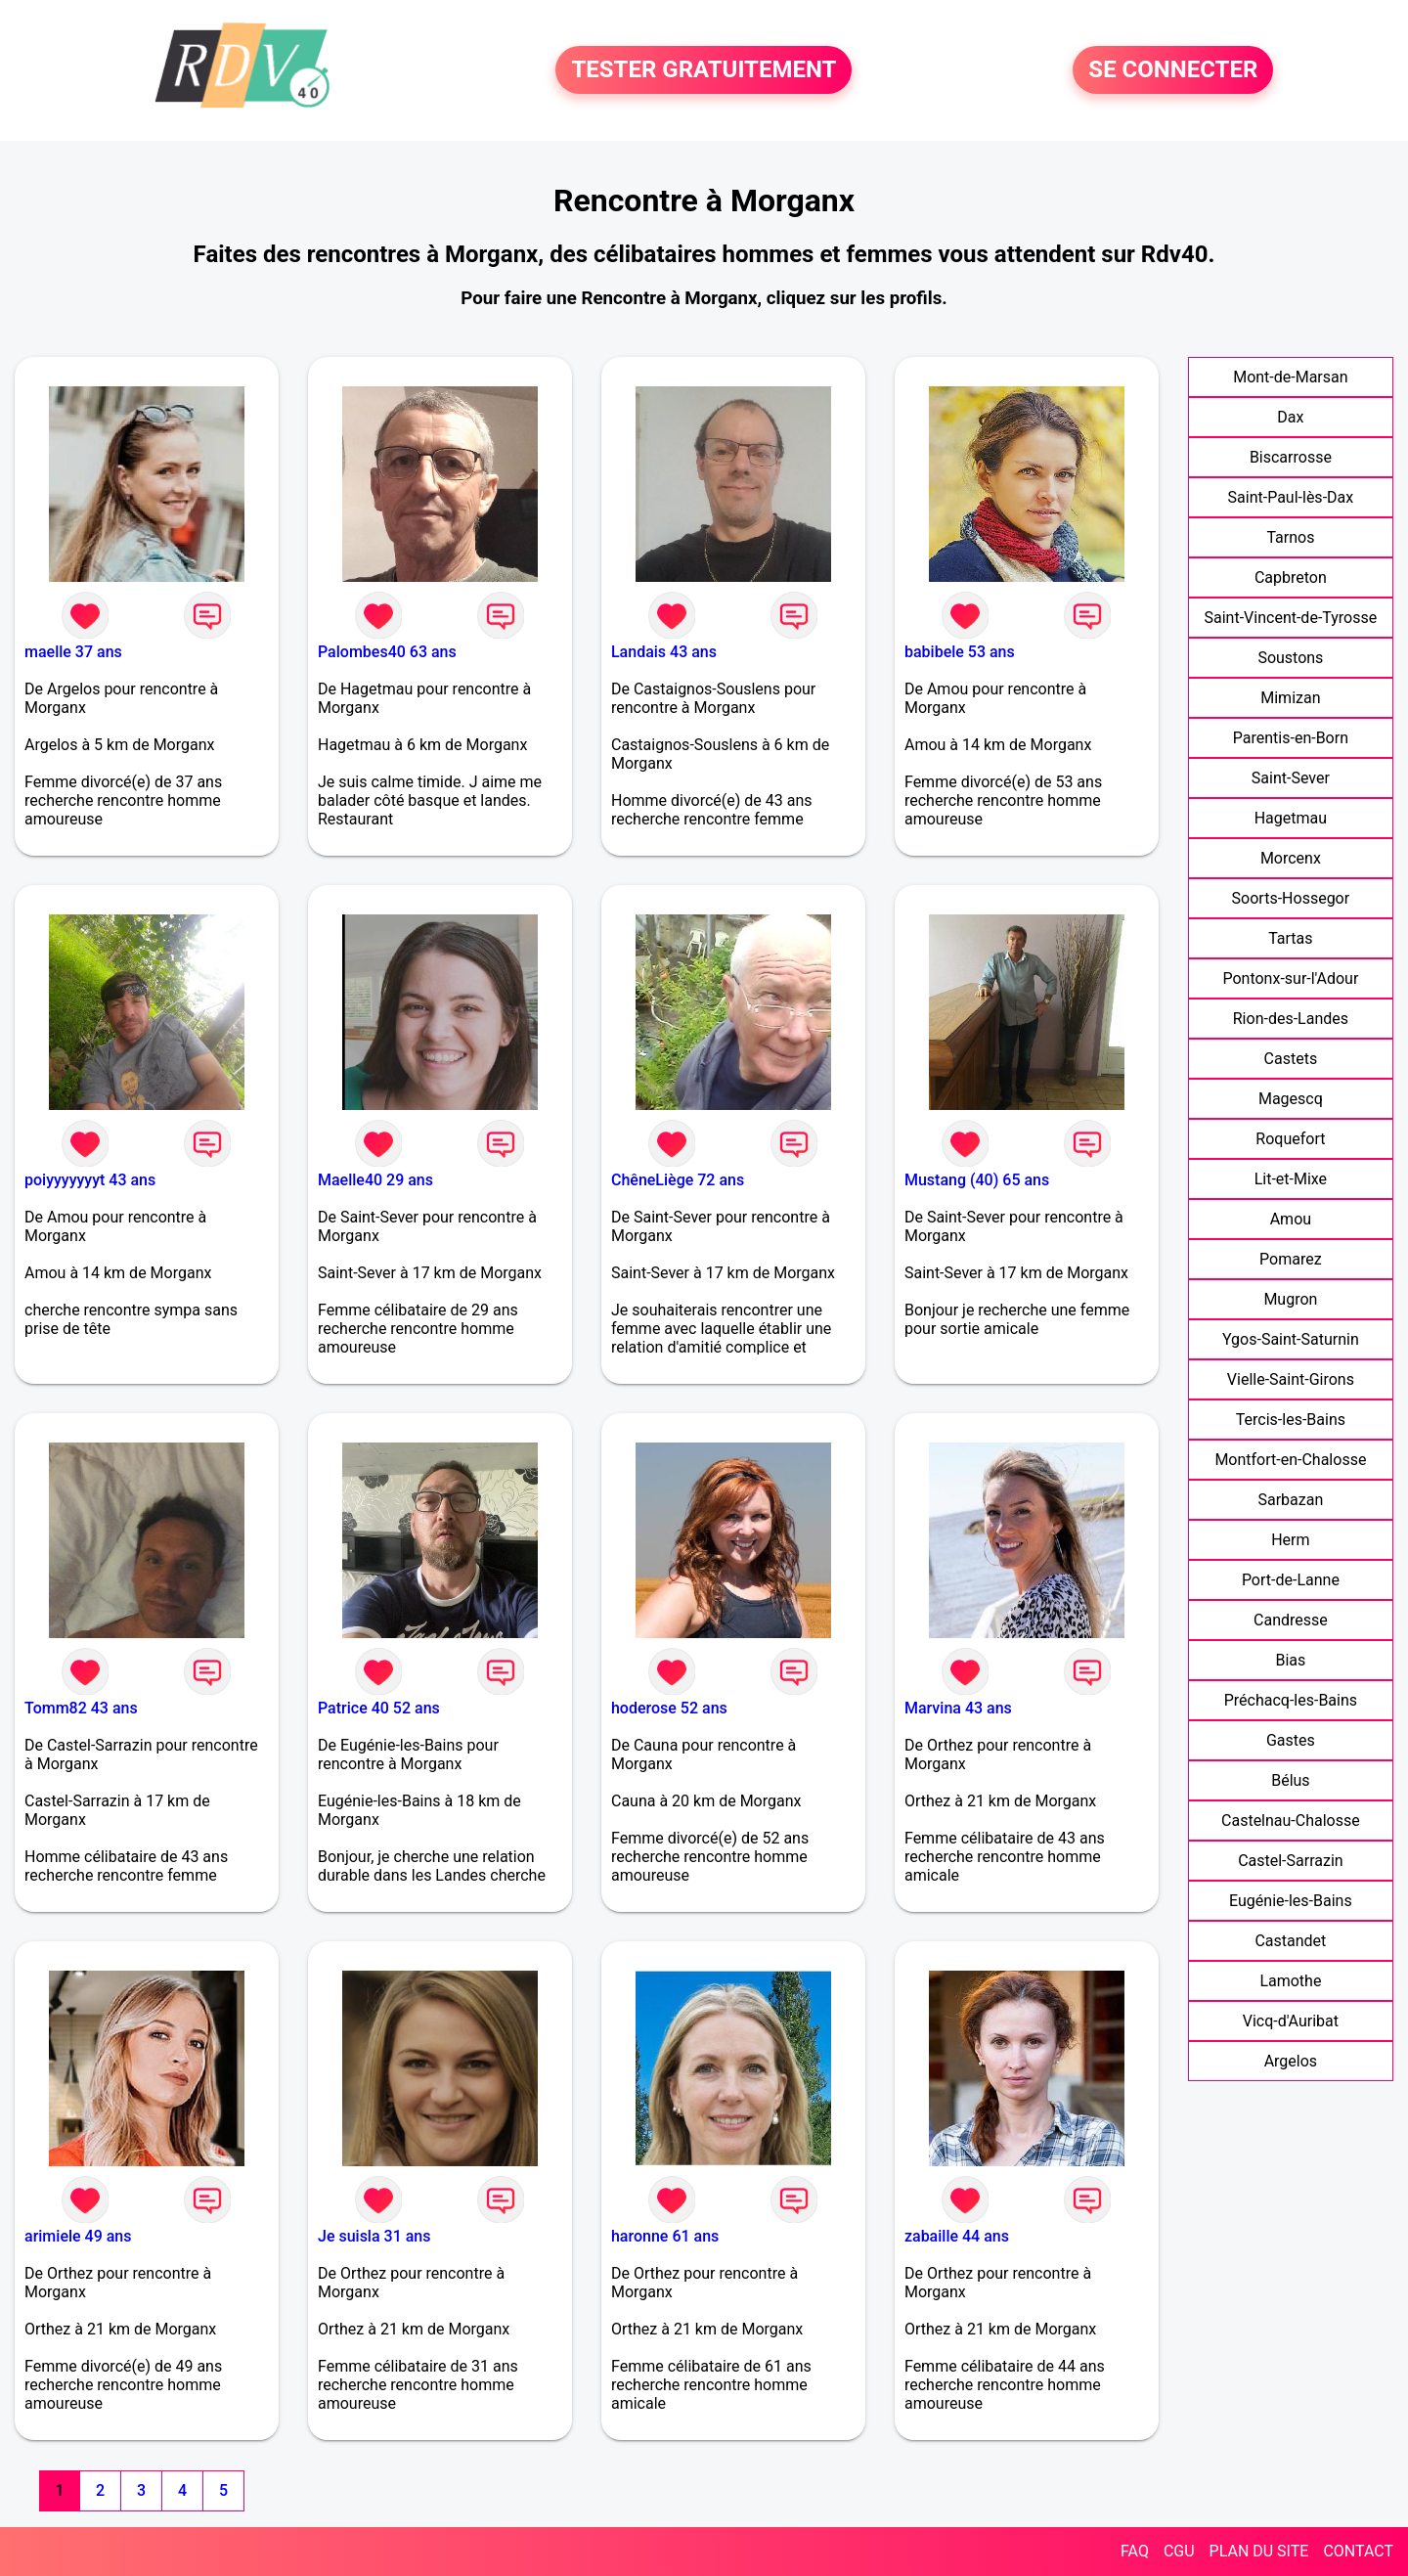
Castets (1291, 1058)
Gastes (1290, 1740)
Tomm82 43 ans (81, 1708)
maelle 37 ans (73, 652)
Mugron (1290, 1299)
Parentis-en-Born (1290, 738)
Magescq (1290, 1098)
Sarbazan (1290, 1499)
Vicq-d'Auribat (1291, 2021)
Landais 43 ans (664, 652)
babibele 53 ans (959, 652)
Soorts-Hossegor (1291, 898)
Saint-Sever (1291, 778)
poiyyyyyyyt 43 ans (89, 1180)
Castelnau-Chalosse (1290, 1820)
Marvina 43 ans (958, 1708)
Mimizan (1290, 697)
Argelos (1290, 2061)
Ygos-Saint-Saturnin (1290, 1339)
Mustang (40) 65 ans (976, 1180)
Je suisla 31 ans (374, 2236)
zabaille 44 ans (956, 2236)
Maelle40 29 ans (375, 1180)
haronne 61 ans (665, 2236)
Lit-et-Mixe (1290, 1179)
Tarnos (1290, 537)
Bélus (1290, 1780)
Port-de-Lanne (1291, 1580)
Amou (1290, 1219)
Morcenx (1290, 858)
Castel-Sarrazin (1290, 1860)
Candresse (1291, 1620)
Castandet (1290, 1941)
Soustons (1290, 657)
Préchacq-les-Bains (1290, 1700)
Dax (1290, 417)
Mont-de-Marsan (1290, 377)
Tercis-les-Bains (1290, 1419)
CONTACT (1358, 2551)
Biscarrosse (1291, 457)
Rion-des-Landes (1290, 1018)
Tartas (1290, 938)
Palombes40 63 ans (387, 652)
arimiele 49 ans (78, 2236)
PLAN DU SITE (1259, 2551)
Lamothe (1290, 1981)
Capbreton (1290, 577)
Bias (1290, 1660)
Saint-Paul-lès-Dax (1291, 497)
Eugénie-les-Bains (1290, 1900)
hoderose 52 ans (669, 1708)
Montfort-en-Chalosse (1290, 1459)
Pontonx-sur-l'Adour (1290, 978)
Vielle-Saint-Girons (1290, 1379)
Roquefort (1290, 1139)
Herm (1290, 1540)
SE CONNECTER (1172, 70)
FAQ (1135, 2551)
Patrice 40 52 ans (379, 1708)
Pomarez (1290, 1259)
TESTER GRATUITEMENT (703, 70)
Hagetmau (1290, 818)
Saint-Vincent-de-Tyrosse (1291, 617)
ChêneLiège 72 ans (677, 1180)
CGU (1179, 2551)
